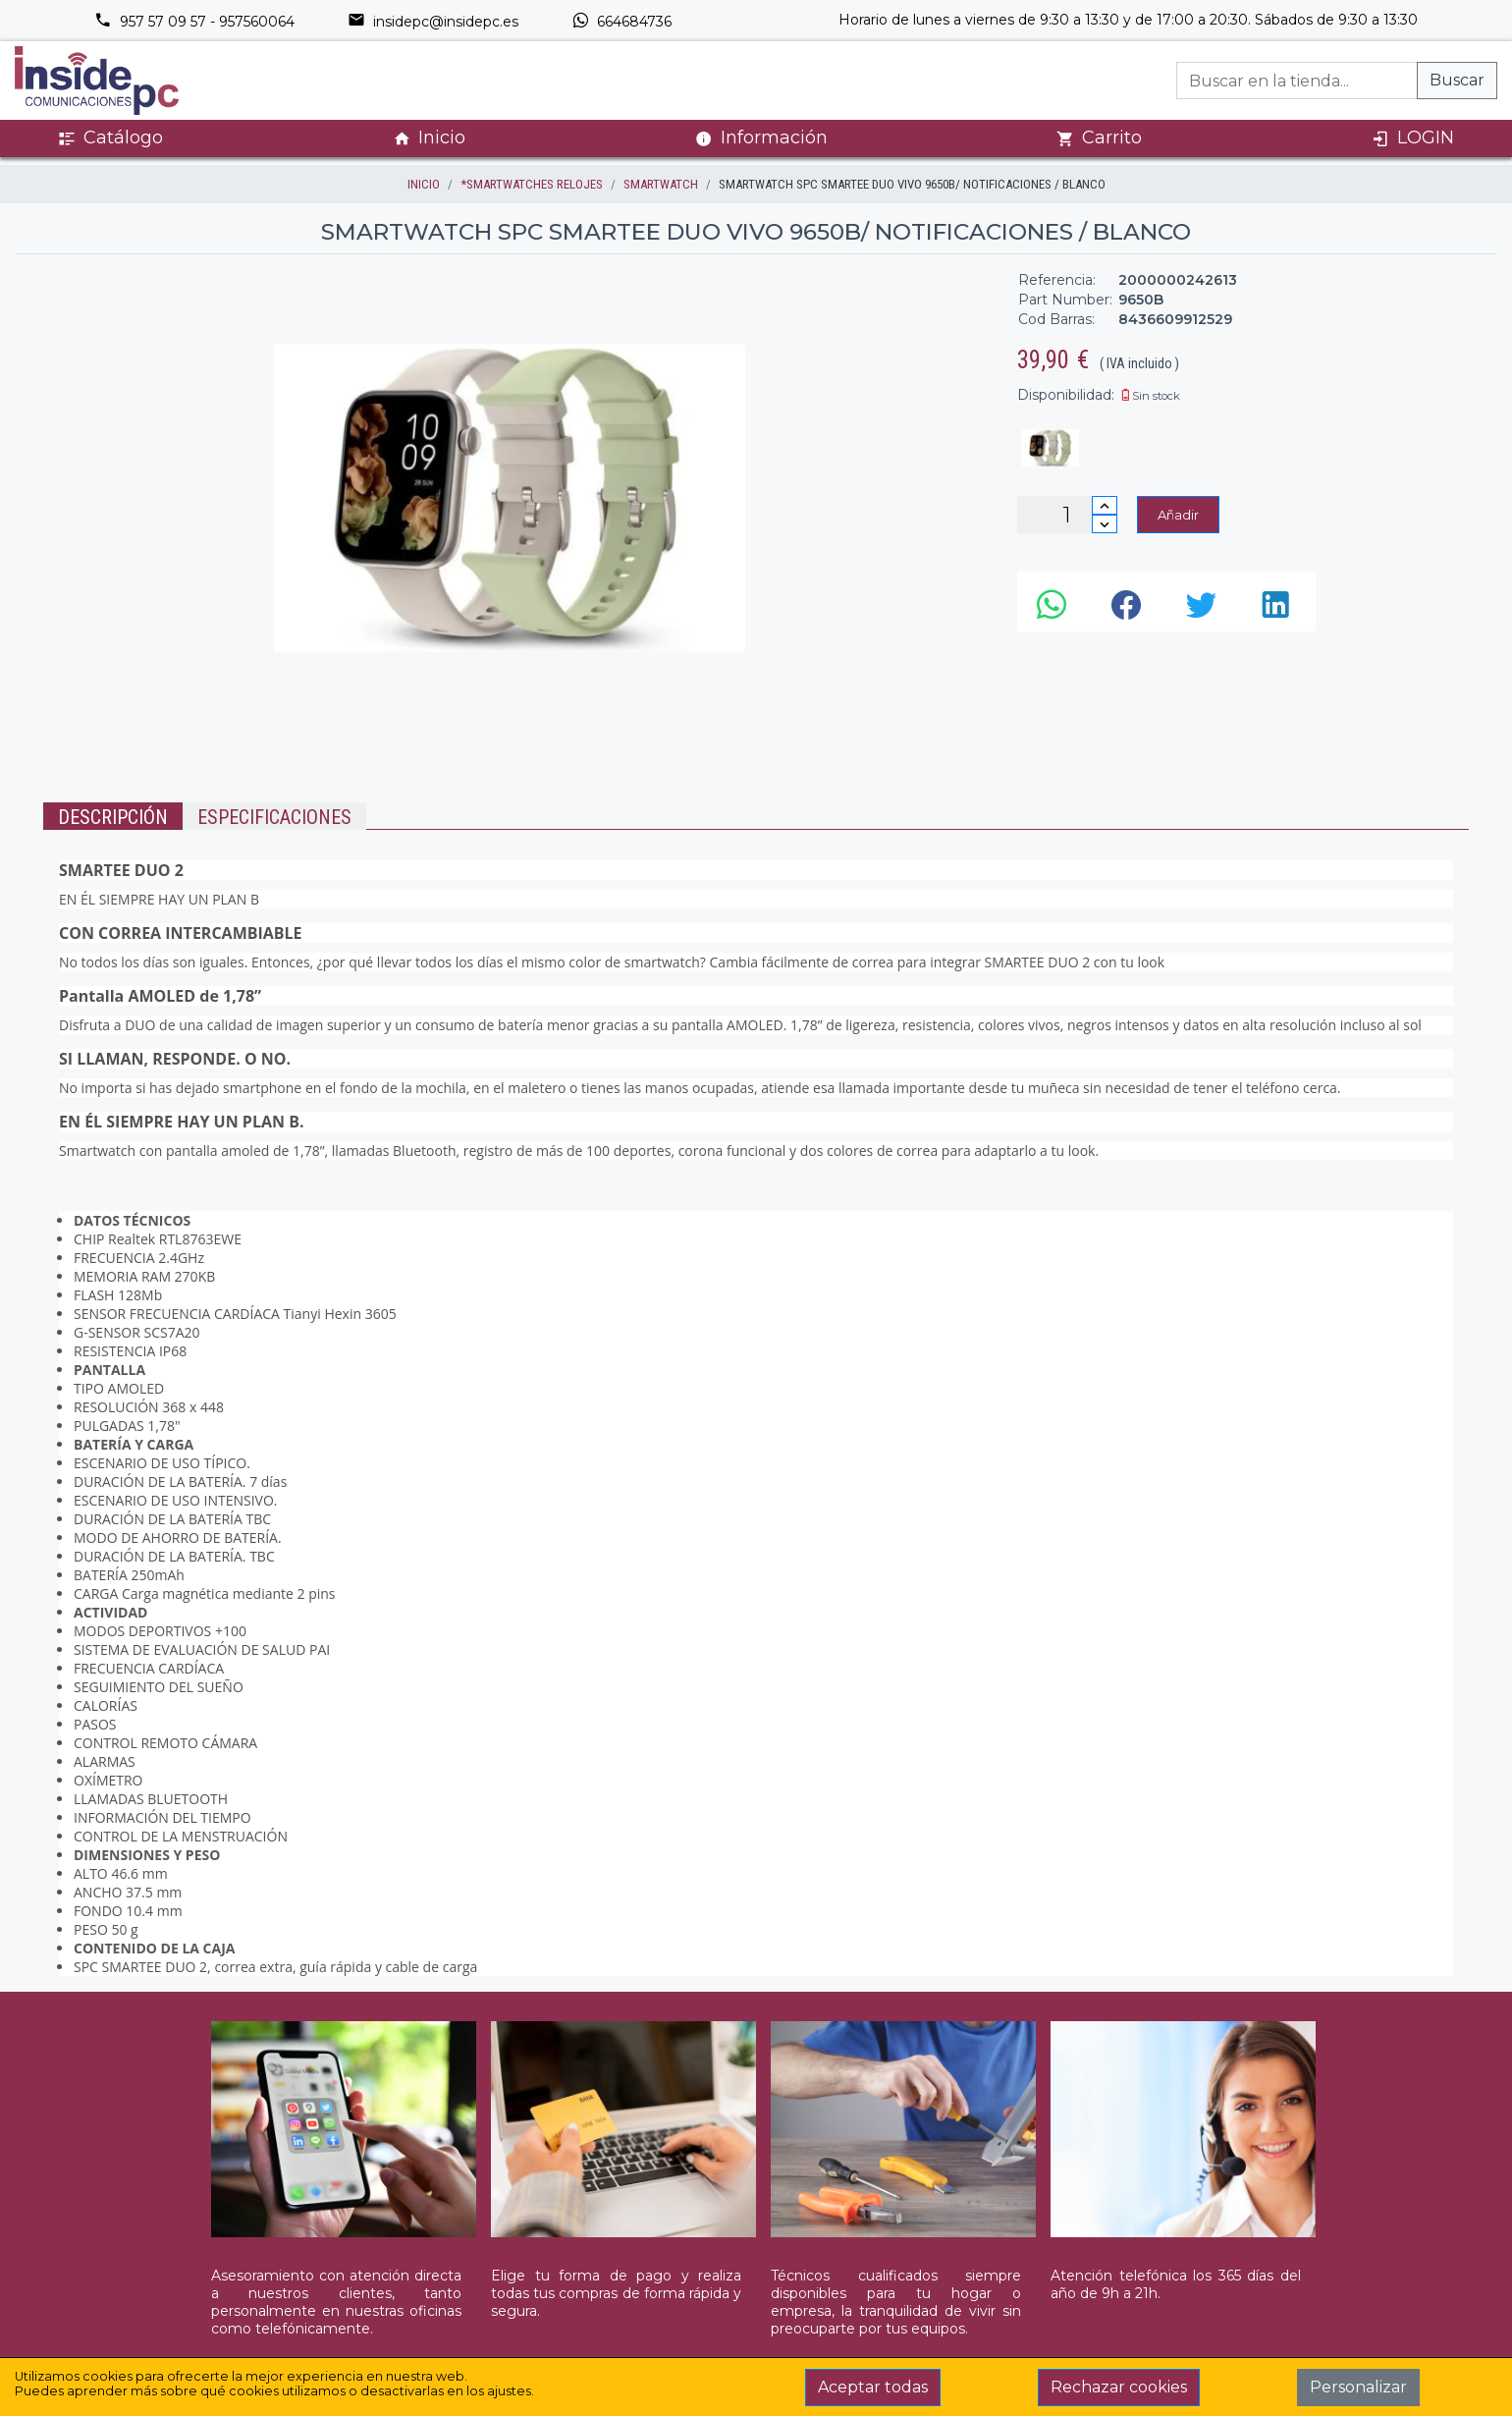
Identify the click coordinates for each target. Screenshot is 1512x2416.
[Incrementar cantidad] (1104, 505)
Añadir (1178, 514)
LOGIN (1413, 138)
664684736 (621, 21)
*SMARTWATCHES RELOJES (531, 184)
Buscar (1457, 80)
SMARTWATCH (660, 184)
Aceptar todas (873, 2387)
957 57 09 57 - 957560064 (194, 21)
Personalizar (1358, 2387)
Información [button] (761, 137)
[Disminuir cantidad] (1104, 524)
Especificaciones (274, 817)
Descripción (113, 817)
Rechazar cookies (1119, 2387)
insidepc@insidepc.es (433, 21)
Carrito (1099, 138)
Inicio (429, 138)
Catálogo (110, 138)
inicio (423, 184)
